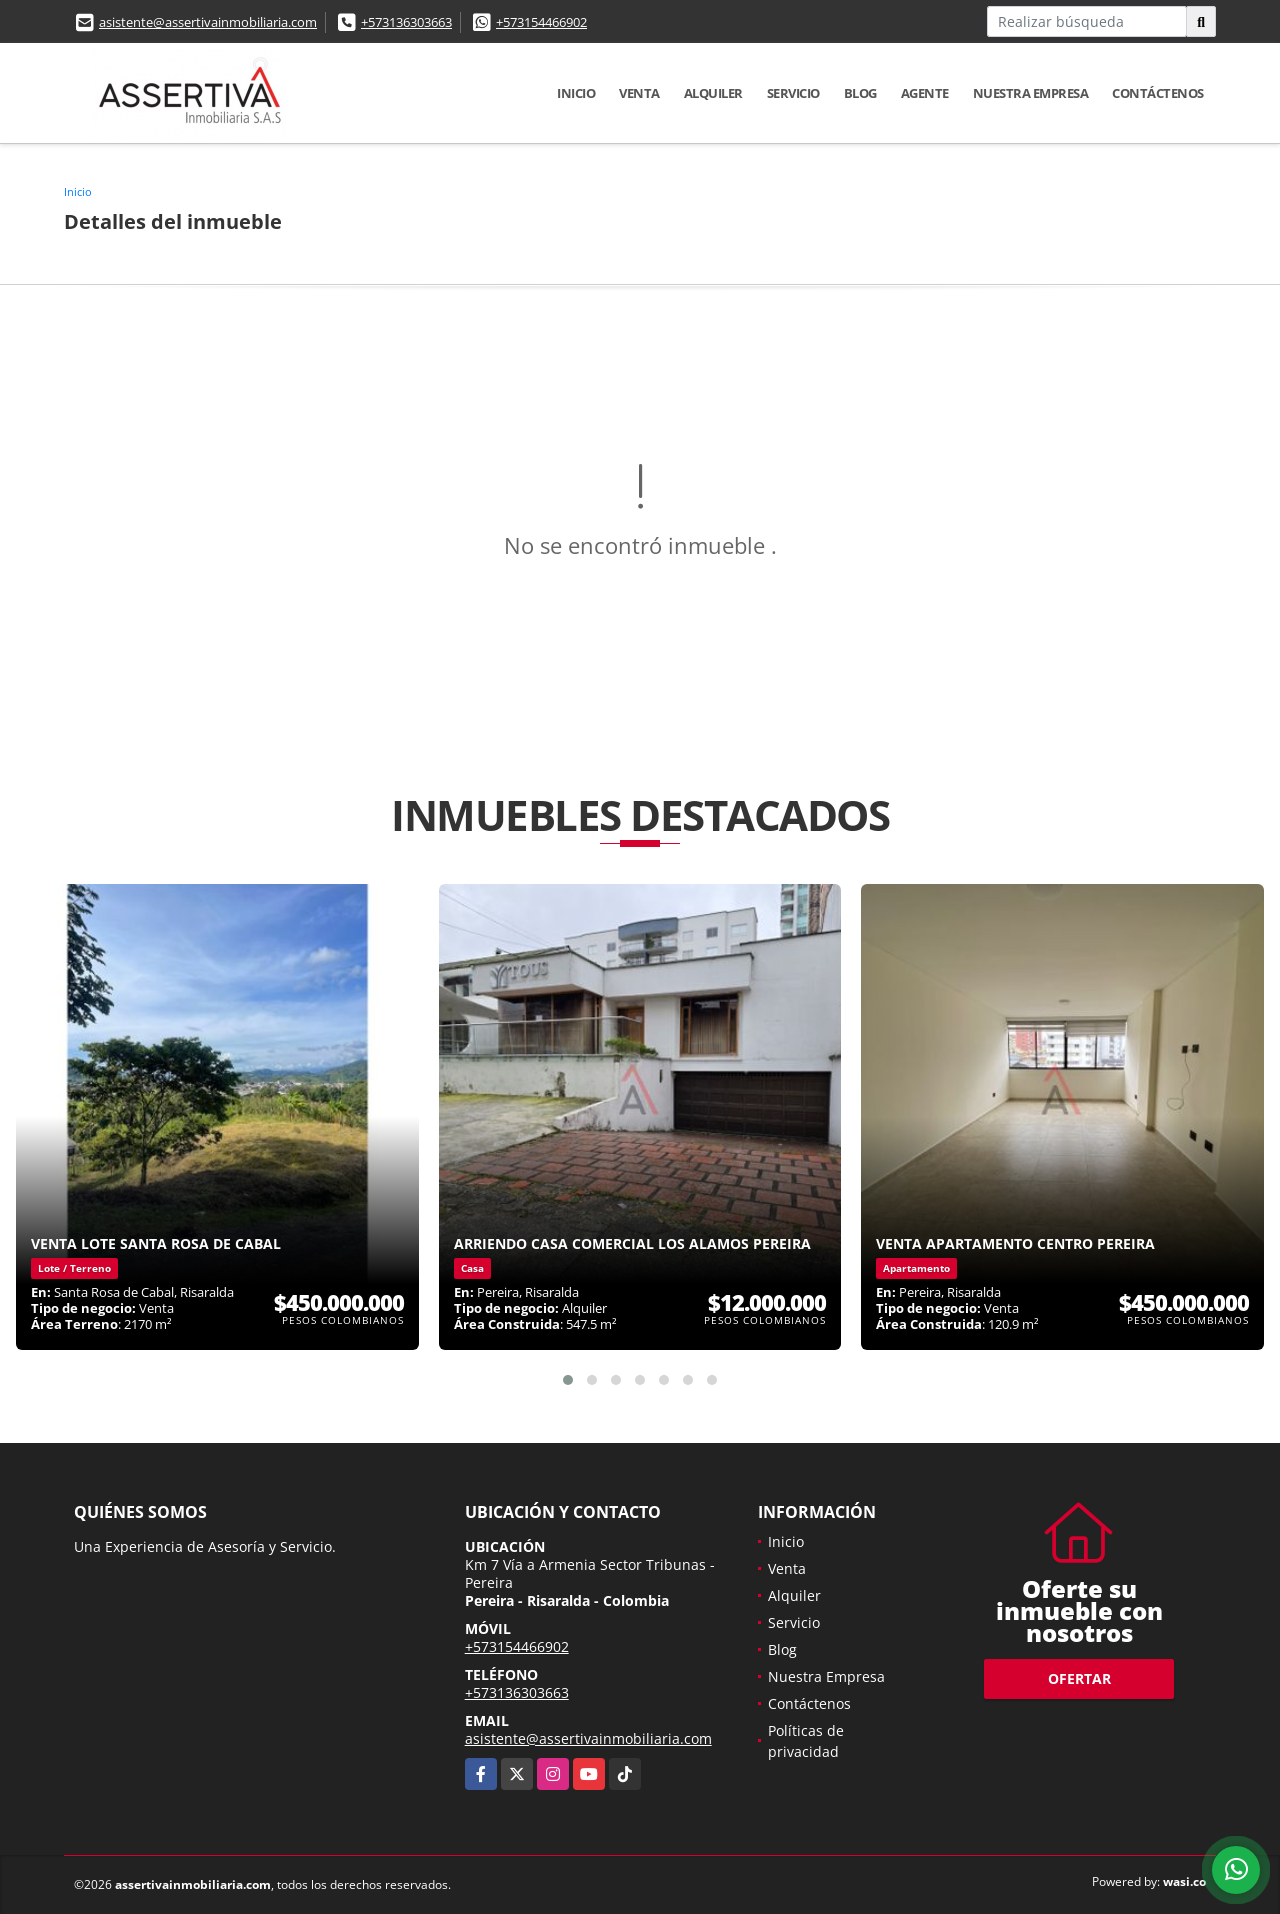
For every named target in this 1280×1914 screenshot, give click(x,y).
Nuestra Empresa (1031, 93)
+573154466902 (541, 22)
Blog (860, 93)
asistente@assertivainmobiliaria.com (208, 22)
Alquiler (713, 93)
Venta (639, 93)
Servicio (793, 93)
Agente (925, 93)
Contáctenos (1158, 93)
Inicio (576, 93)
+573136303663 (406, 22)
